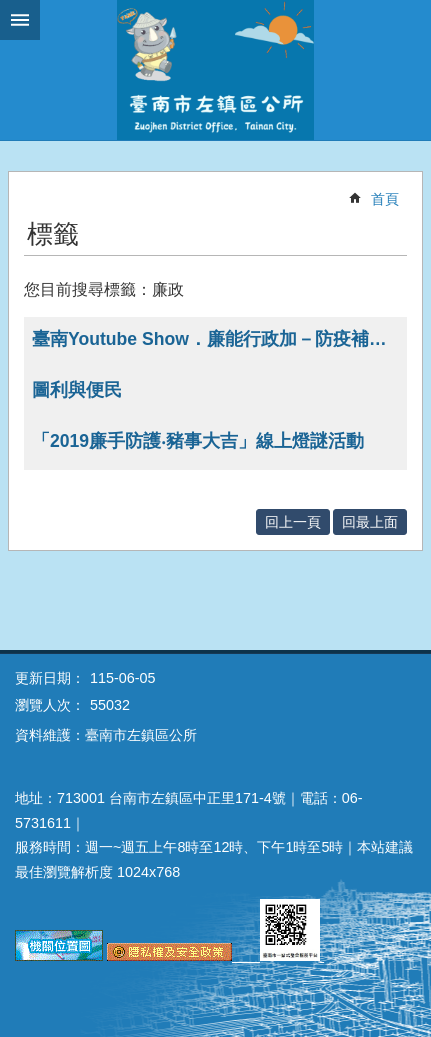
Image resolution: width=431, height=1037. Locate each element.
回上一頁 (293, 522)
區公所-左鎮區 (215, 70)
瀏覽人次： (50, 705)
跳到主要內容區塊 (10, 10)
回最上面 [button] (370, 522)
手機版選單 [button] (20, 20)
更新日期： (50, 678)
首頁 (385, 199)
